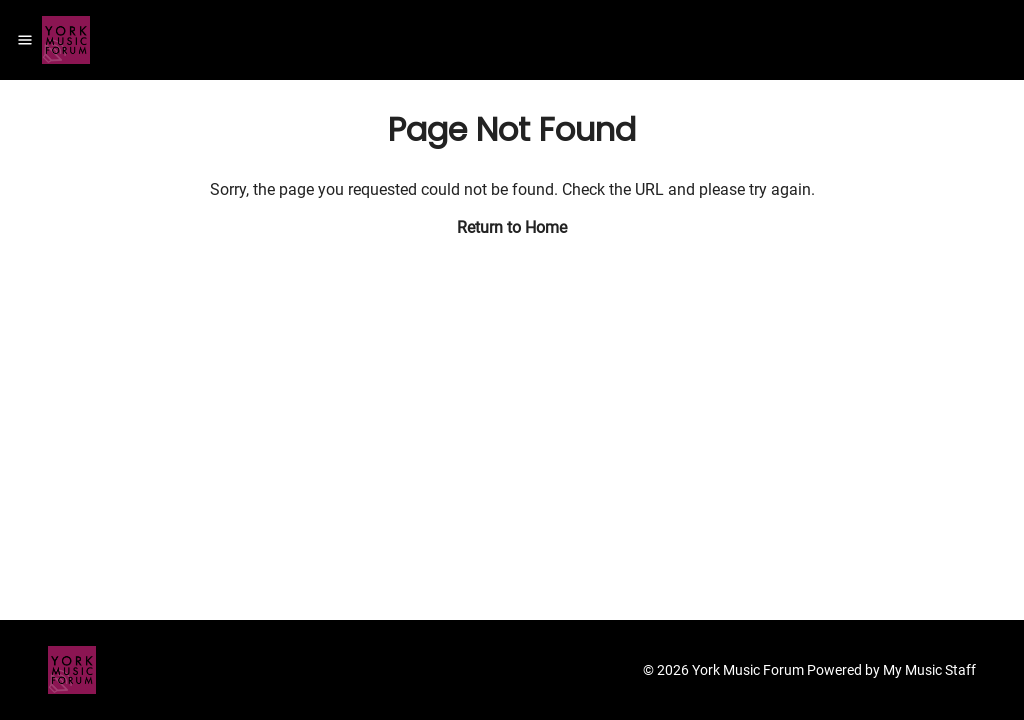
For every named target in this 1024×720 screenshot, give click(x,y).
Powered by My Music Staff (891, 670)
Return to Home (512, 227)
